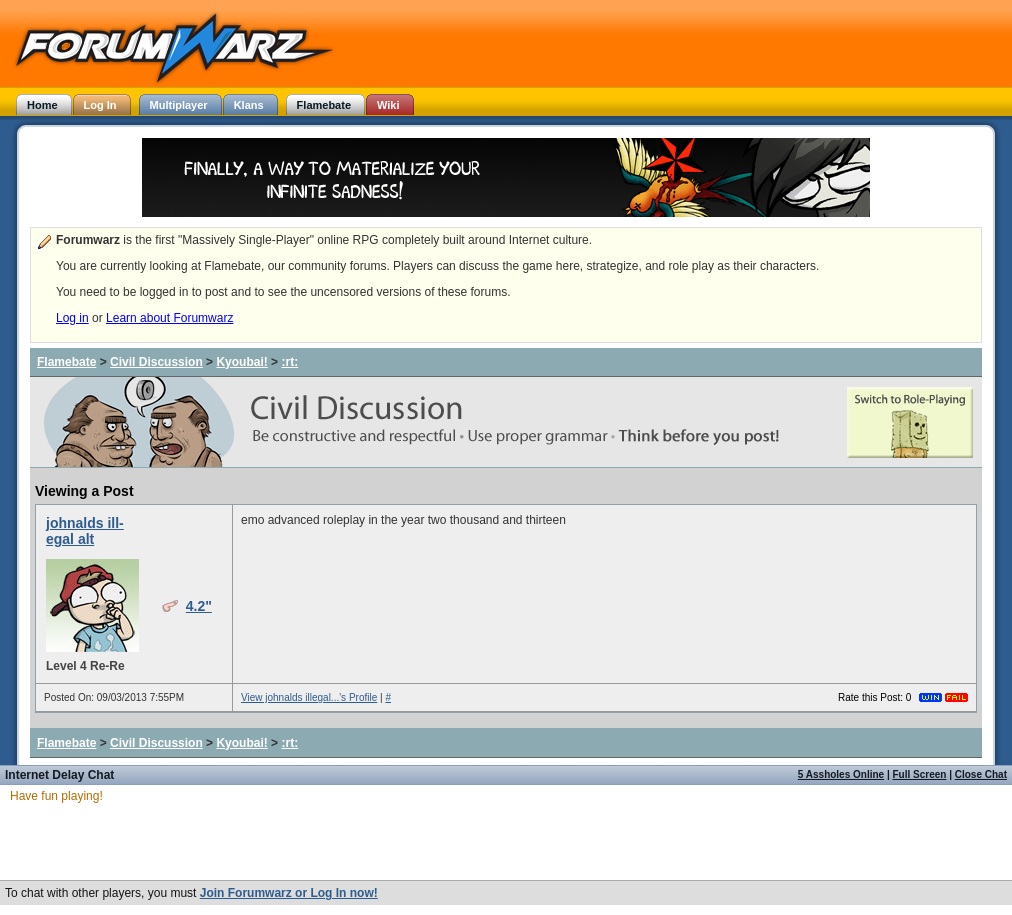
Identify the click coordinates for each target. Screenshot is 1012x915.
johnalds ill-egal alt (85, 531)
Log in (72, 318)
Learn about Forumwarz (169, 318)
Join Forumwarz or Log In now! (289, 893)
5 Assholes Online (841, 774)
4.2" (199, 606)
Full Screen (920, 774)
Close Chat (981, 774)
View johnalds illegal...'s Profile (309, 697)
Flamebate (66, 362)
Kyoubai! (241, 362)
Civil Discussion (156, 362)
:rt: (289, 362)
